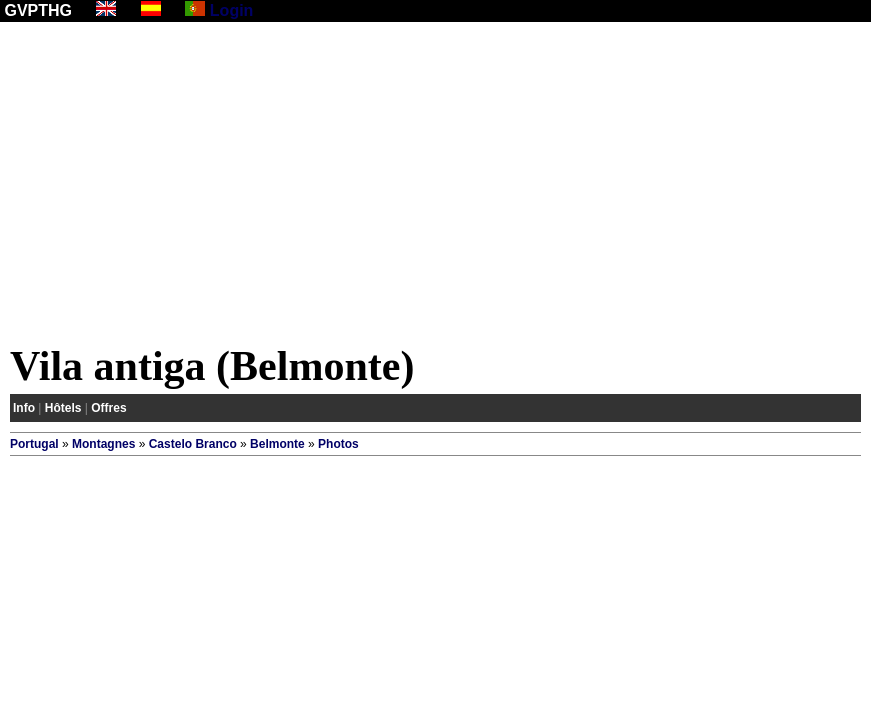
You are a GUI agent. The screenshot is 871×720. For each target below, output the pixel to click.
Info (24, 408)
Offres (108, 408)
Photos (338, 444)
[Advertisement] (435, 187)
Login (232, 10)
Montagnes (103, 444)
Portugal (34, 444)
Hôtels (63, 408)
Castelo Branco (193, 444)
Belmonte (277, 444)
